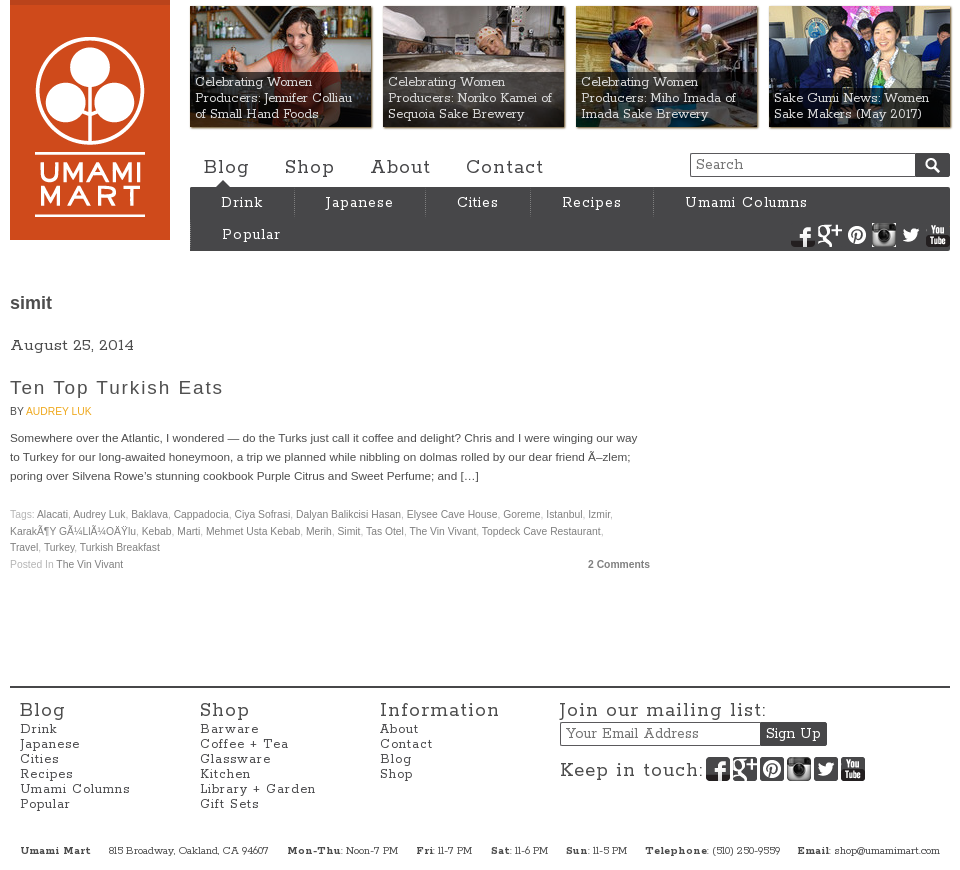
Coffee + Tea (244, 744)
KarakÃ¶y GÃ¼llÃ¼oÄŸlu (73, 531)
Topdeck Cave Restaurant (541, 531)
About (400, 168)
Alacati (52, 514)
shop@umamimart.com (887, 851)
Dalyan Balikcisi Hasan (348, 514)
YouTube (938, 235)
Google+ (830, 235)
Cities (478, 203)
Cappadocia (201, 514)
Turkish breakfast (120, 547)
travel (24, 547)
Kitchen (225, 774)
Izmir (599, 514)
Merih (319, 531)
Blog (227, 168)
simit (348, 531)
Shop (310, 168)
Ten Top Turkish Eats (117, 387)
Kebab (157, 531)
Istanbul (564, 514)
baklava (149, 514)
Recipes (592, 203)
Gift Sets (229, 804)
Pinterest (857, 235)
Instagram (884, 235)
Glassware (235, 759)
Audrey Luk (59, 411)
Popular (251, 235)
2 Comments (619, 564)
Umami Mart (90, 120)
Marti (188, 531)
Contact (505, 168)
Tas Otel (385, 531)
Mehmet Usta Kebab (253, 531)
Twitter (911, 235)
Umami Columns (746, 203)
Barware (229, 729)
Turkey (59, 547)
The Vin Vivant (442, 531)
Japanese (360, 203)
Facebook (803, 235)
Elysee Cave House (452, 514)
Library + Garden (258, 789)
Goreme (521, 514)
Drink (242, 203)
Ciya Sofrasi (263, 514)
